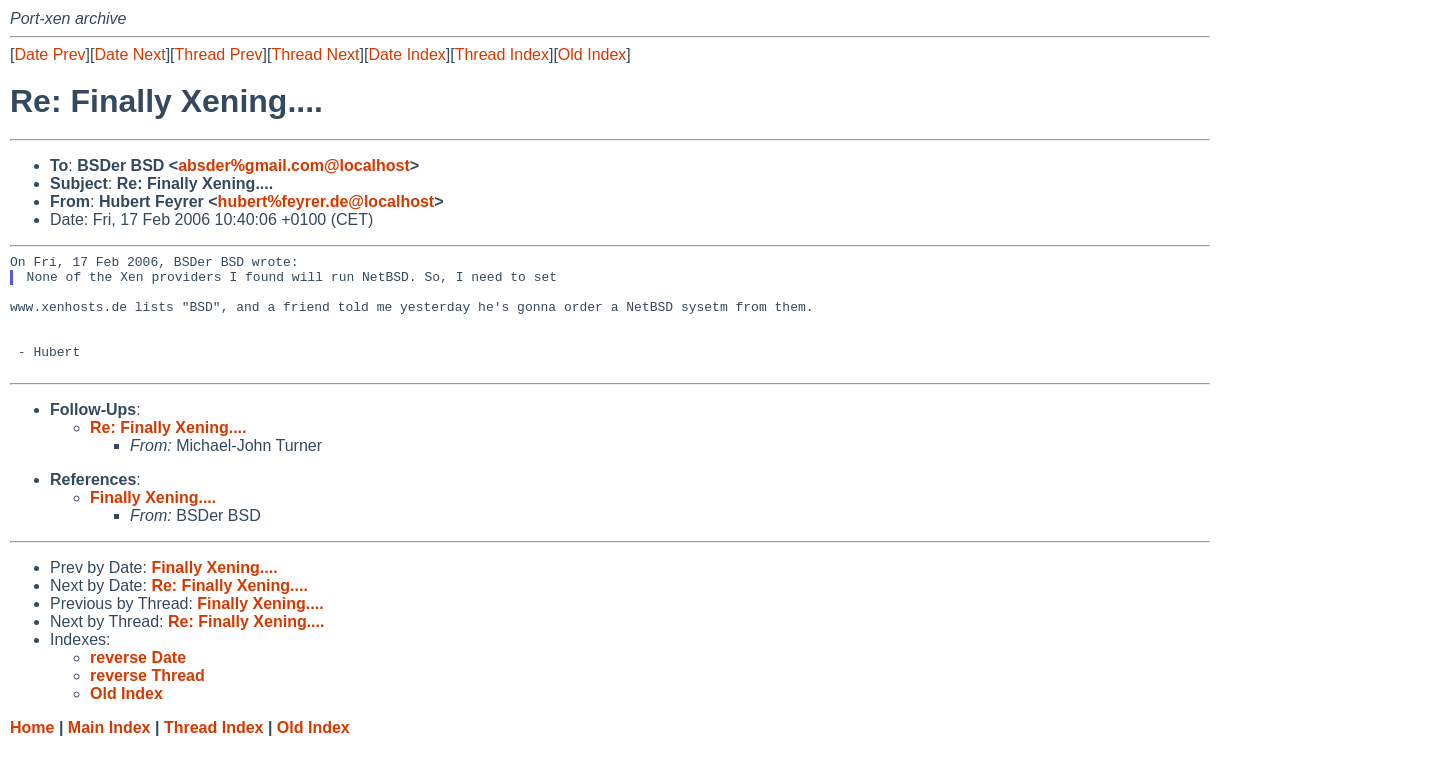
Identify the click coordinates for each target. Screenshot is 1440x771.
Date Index (406, 54)
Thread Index (502, 54)
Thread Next (315, 54)
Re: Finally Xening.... (168, 451)
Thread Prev (219, 54)
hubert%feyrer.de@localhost (326, 201)
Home (32, 751)
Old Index (592, 54)
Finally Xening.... (153, 521)
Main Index (109, 751)
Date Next (129, 54)
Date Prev (49, 54)
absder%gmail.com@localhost (294, 165)
